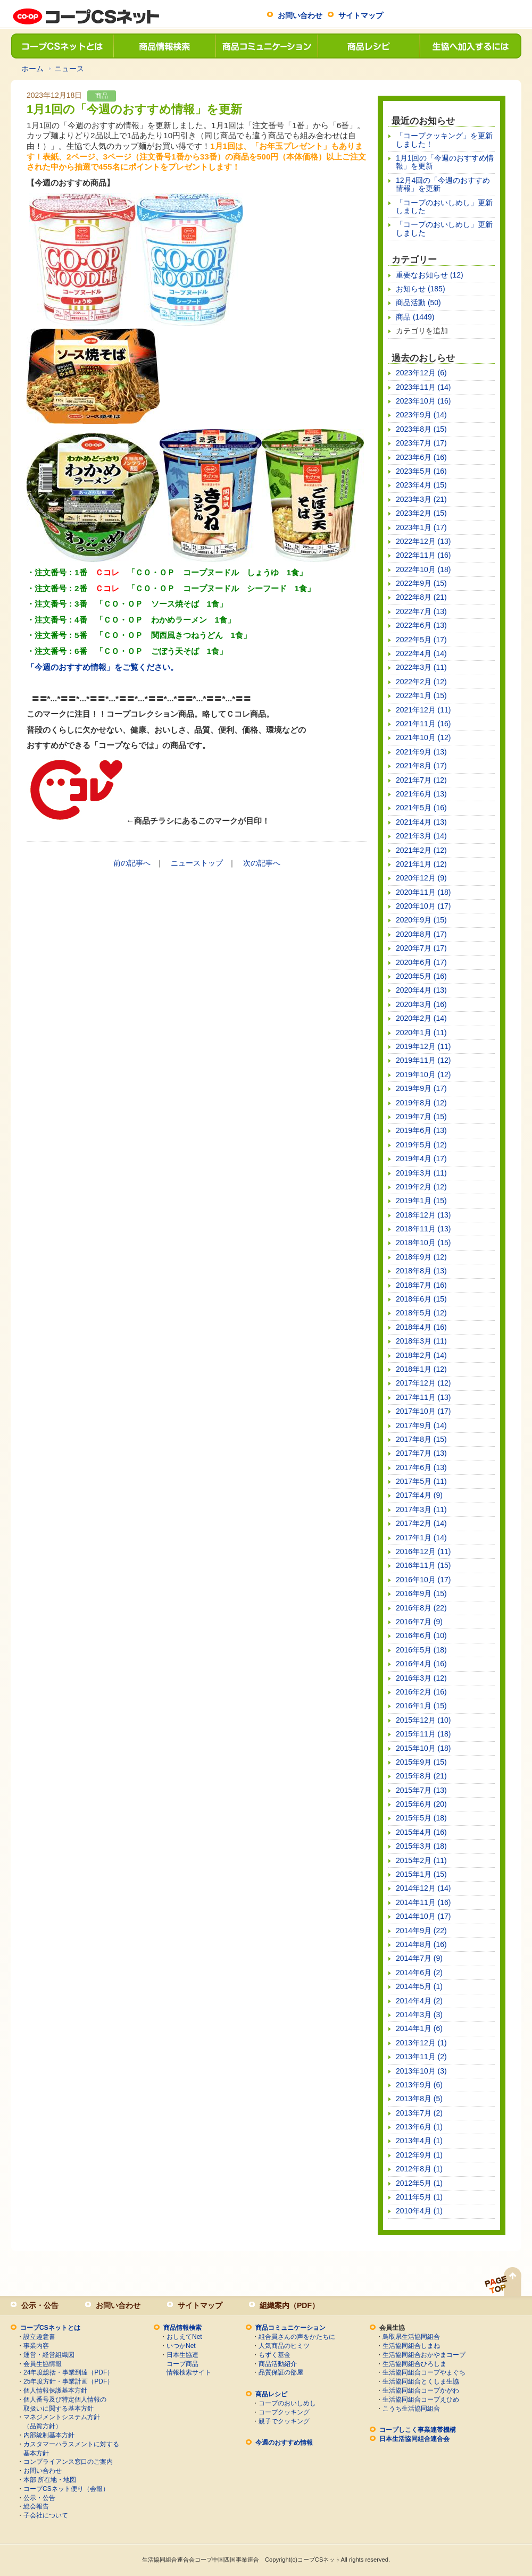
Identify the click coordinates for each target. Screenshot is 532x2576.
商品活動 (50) (418, 302)
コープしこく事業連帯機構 (417, 2430)
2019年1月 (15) (421, 1200)
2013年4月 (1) (419, 2140)
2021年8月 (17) (421, 765)
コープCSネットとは (62, 45)
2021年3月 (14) (421, 836)
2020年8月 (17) (421, 934)
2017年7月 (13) (421, 1453)
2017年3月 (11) (421, 1509)
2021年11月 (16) (423, 723)
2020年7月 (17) (421, 948)
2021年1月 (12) (421, 864)
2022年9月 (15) (421, 583)
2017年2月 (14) (421, 1523)
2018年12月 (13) (423, 1215)
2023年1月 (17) (421, 527)
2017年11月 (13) (423, 1397)
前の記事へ (132, 863)
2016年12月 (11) (423, 1551)
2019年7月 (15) (421, 1116)
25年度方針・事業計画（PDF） (68, 2381)
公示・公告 (40, 2305)
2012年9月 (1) (419, 2155)
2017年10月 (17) (423, 1411)
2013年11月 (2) (421, 2056)
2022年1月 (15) (421, 695)
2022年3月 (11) (421, 667)
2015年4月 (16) (421, 1832)
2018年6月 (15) (421, 1299)
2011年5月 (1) (419, 2197)
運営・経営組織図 (48, 2355)
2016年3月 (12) (421, 1678)
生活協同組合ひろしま (414, 2364)
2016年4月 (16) (421, 1663)
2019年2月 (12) (421, 1186)
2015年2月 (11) (421, 1860)
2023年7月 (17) (421, 443)
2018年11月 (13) (423, 1228)
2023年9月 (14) (421, 414)
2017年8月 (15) (421, 1439)
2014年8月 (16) (421, 1944)
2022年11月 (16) (423, 555)
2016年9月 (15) (421, 1593)
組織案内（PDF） (289, 2305)
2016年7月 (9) (419, 1621)
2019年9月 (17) (421, 1088)
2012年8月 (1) (419, 2168)
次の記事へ (261, 863)
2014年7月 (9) (419, 1958)
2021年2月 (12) (421, 850)
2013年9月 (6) (419, 2084)
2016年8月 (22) (421, 1608)
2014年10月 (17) (423, 1916)
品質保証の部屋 (281, 2372)
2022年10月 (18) (423, 569)
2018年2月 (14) (421, 1355)
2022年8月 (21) (421, 597)
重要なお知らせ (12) (429, 275)
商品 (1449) (415, 317)
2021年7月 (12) (421, 780)
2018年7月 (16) (421, 1285)
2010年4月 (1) (419, 2210)
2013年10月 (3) (421, 2071)
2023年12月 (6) (421, 372)
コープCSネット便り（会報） (66, 2489)
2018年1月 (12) (421, 1369)
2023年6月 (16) (421, 457)
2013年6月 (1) (419, 2126)
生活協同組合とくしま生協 (421, 2381)
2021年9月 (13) (421, 752)
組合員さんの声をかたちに (297, 2336)
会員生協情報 (42, 2364)
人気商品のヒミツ (284, 2346)
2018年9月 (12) (421, 1257)
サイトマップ (360, 15)
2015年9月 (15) (421, 1762)
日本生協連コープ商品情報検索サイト (189, 2364)
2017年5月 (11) (421, 1481)
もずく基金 (274, 2355)
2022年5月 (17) (421, 639)
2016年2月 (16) (421, 1692)
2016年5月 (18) (421, 1650)
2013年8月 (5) (419, 2098)
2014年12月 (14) (423, 1888)
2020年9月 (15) (421, 920)
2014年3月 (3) (419, 2014)
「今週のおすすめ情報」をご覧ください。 (102, 667)
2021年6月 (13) (421, 794)
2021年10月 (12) (423, 737)
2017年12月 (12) (423, 1383)
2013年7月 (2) (419, 2113)
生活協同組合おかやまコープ (424, 2355)
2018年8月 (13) (421, 1270)
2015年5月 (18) (421, 1818)
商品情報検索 (164, 45)
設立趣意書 (39, 2336)
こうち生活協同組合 (411, 2408)
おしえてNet (184, 2336)
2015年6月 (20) (421, 1804)
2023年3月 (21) (421, 499)
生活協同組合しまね (411, 2346)
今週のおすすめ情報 (284, 2442)
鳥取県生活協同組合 (411, 2336)
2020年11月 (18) (423, 892)
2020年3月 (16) (421, 1004)
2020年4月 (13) (421, 990)
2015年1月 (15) (421, 1874)
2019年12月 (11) (423, 1046)
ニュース (69, 68)
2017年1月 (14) (421, 1537)
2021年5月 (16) (421, 807)
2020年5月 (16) (421, 976)
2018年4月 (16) (421, 1327)
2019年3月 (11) (421, 1173)
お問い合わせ (300, 15)
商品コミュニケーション (266, 45)
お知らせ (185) (420, 288)
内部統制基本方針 (48, 2435)
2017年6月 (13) (421, 1467)
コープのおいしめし (287, 2403)
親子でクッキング (284, 2421)
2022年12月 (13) (423, 541)
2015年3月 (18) (421, 1846)
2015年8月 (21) (421, 1776)
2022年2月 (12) (421, 681)
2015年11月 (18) (423, 1734)
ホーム (32, 68)
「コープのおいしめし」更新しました (444, 206)
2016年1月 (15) (421, 1705)
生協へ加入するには (470, 45)
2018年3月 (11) (421, 1341)
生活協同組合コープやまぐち (424, 2372)
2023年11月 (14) (423, 387)
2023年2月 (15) (421, 513)
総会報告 (36, 2506)
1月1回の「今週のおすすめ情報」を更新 (445, 162)
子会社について (45, 2515)
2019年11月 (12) (423, 1060)
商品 (101, 95)
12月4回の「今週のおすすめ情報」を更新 (443, 184)
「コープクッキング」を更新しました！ (444, 139)
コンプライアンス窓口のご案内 (68, 2461)
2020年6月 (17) (421, 962)
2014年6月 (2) (419, 1972)
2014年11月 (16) (423, 1902)
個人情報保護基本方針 (55, 2390)
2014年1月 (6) (419, 2028)
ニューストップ (197, 863)
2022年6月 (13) (421, 625)
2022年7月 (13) (421, 611)
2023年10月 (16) (423, 401)
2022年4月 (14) (421, 653)
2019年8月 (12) (421, 1102)
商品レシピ (368, 45)
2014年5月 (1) (419, 1986)
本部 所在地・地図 (49, 2479)
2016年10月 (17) (423, 1579)
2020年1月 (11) (421, 1032)
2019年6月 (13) (421, 1130)
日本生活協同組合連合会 (414, 2439)
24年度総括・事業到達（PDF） (68, 2372)
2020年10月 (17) (423, 906)
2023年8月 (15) (421, 429)
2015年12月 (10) (423, 1720)
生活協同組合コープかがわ (421, 2390)
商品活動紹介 (278, 2364)
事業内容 (36, 2346)
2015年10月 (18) (423, 1748)
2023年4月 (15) (421, 485)
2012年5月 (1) (419, 2183)
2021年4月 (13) (421, 822)
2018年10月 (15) (423, 1242)
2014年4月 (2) (419, 2000)
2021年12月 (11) (423, 710)
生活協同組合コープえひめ (421, 2399)
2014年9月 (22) (421, 1930)
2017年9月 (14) (421, 1425)
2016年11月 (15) (423, 1565)
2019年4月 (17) (421, 1158)
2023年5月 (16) (421, 471)
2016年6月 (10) (421, 1635)
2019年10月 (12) (423, 1074)
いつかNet (181, 2346)
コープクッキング (284, 2412)
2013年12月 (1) (421, 2042)
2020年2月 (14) (421, 1018)
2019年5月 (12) (421, 1144)
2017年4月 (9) (419, 1495)
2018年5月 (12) (421, 1312)
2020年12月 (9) (421, 878)
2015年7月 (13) (421, 1790)
